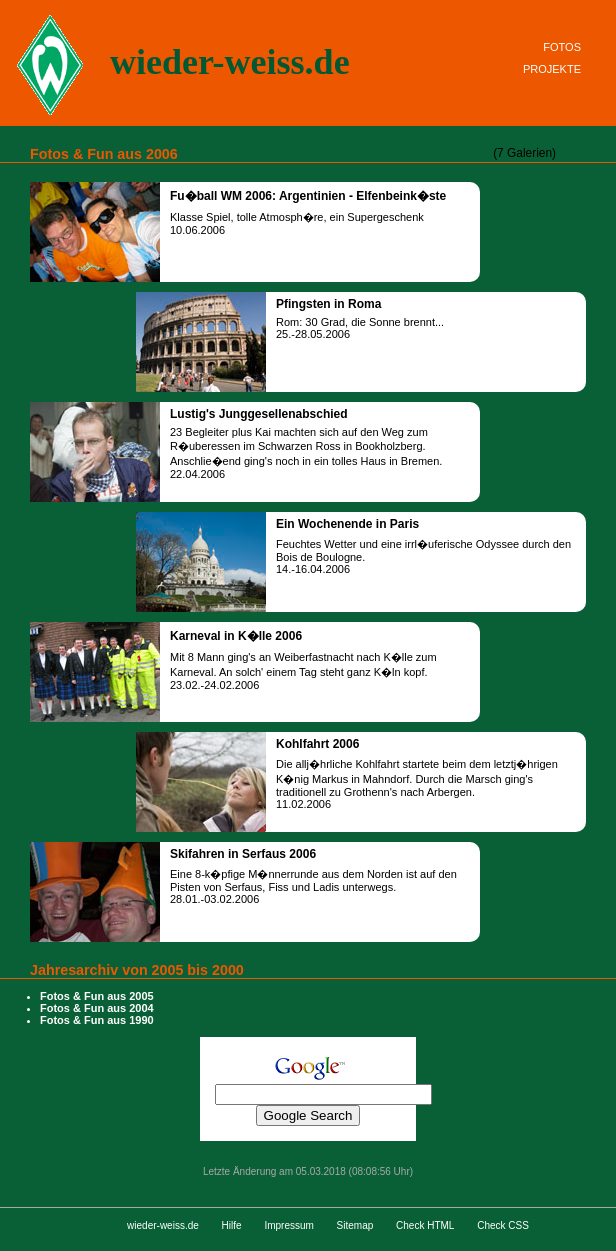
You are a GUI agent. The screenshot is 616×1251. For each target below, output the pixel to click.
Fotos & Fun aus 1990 (97, 1020)
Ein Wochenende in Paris (347, 524)
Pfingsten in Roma (328, 304)
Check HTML (425, 1225)
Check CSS (503, 1225)
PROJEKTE (552, 69)
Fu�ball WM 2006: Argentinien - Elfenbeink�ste (308, 196)
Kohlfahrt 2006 (317, 744)
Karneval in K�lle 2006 (236, 636)
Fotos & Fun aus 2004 (97, 1008)
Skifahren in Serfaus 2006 (243, 854)
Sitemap (355, 1225)
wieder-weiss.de (230, 62)
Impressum (288, 1225)
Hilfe (232, 1225)
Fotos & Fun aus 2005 (97, 996)
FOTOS (562, 47)
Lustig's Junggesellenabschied (259, 414)
